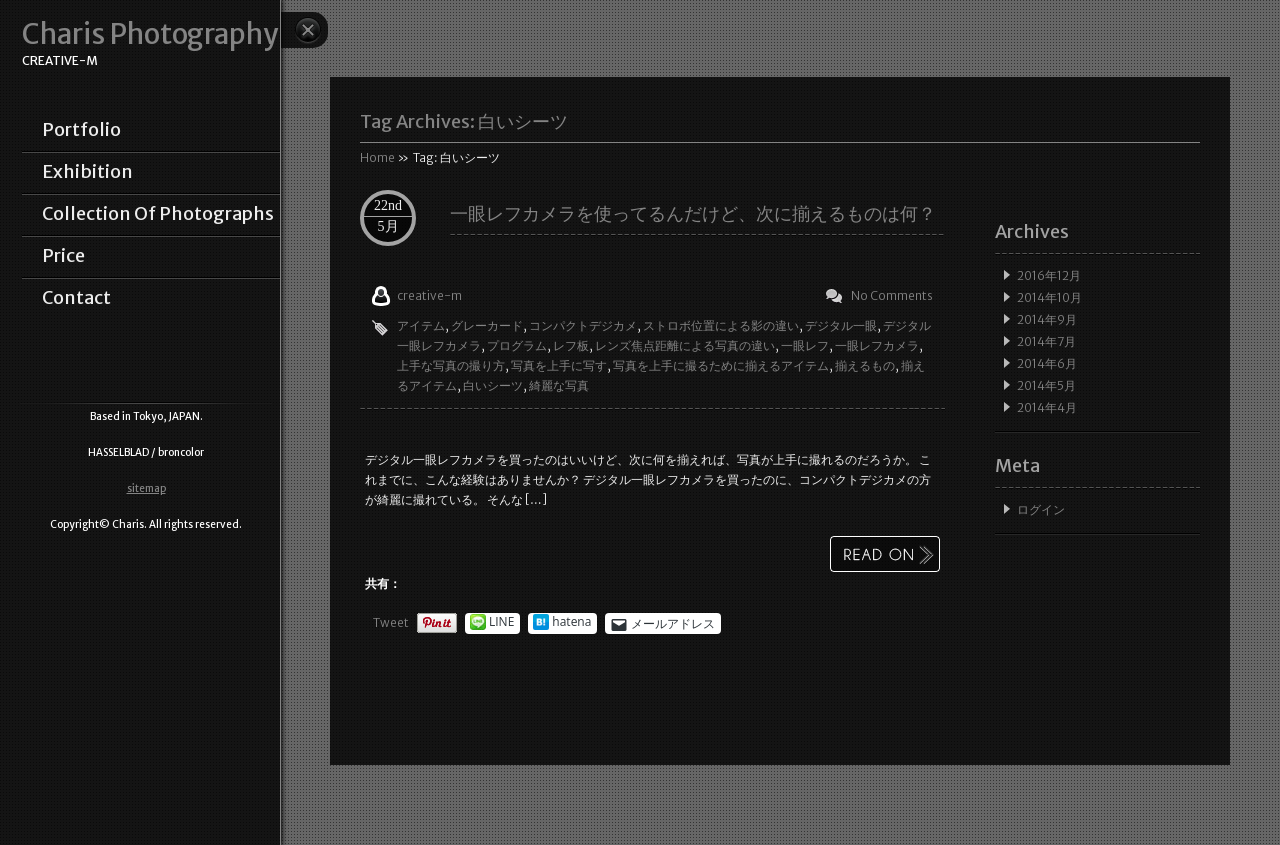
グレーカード (487, 325)
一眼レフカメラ (877, 345)
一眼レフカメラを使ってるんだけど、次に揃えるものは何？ (693, 213)
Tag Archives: (464, 121)
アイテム (421, 325)
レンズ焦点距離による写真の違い (685, 345)
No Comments (892, 295)
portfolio (81, 130)
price (63, 256)
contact (76, 298)
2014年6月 (1047, 363)
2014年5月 (1046, 385)
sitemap (146, 488)
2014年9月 (1047, 319)
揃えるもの (865, 365)
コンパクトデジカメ (583, 325)
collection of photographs (158, 214)
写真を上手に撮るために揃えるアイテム (721, 365)
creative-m (429, 295)
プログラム (517, 345)
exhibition (87, 172)
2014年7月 (1046, 341)
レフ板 (571, 345)
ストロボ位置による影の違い (721, 325)
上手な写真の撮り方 (451, 365)
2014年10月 (1049, 297)
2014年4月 (1047, 407)
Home (377, 157)
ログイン (1041, 509)
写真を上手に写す (559, 365)
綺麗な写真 (559, 385)
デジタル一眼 (841, 325)
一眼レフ (805, 345)
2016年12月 (1049, 275)
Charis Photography (150, 34)
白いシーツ (493, 385)
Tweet (391, 622)
